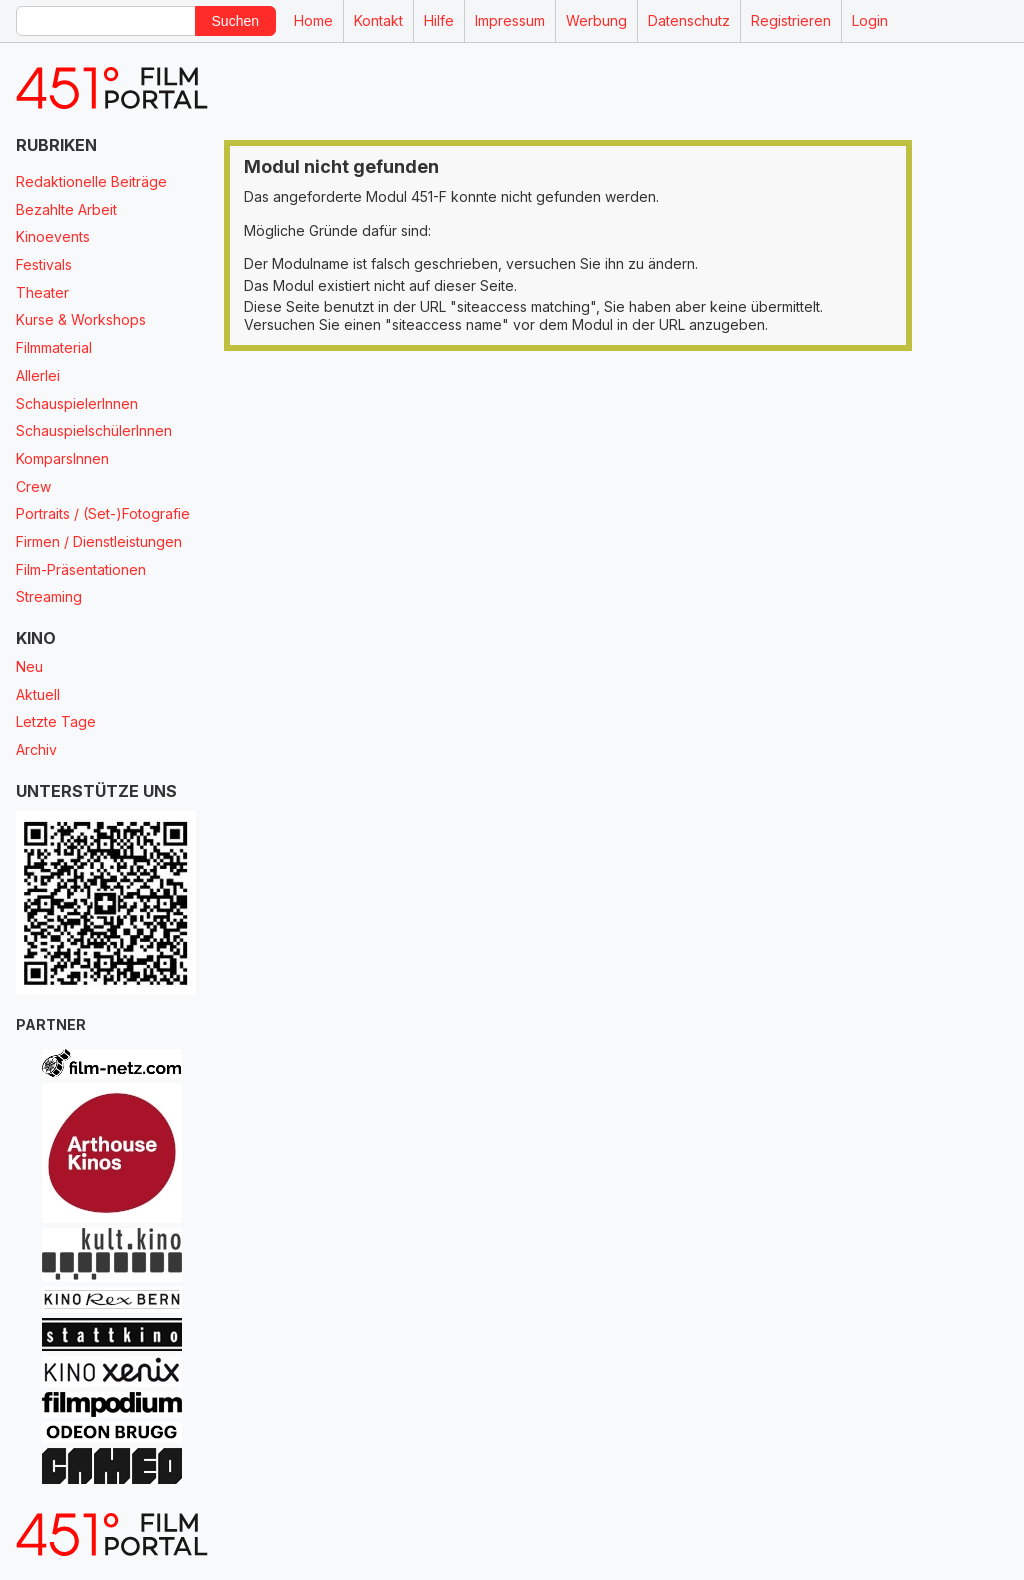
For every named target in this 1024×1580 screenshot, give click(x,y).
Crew (33, 486)
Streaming (49, 596)
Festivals (44, 264)
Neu (29, 666)
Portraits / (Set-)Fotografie (103, 513)
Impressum (510, 20)
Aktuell (38, 694)
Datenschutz (689, 20)
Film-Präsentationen (81, 569)
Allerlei (38, 375)
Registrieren (791, 20)
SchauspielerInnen (77, 403)
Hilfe (439, 20)
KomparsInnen (62, 458)
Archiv (36, 749)
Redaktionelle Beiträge (91, 181)
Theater (42, 292)
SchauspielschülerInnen (94, 430)
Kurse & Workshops (81, 319)
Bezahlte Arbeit (66, 209)
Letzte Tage (56, 721)
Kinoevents (53, 236)
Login (870, 20)
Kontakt (378, 20)
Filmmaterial (54, 347)
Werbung (596, 20)
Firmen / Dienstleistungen (99, 541)
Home (313, 20)
